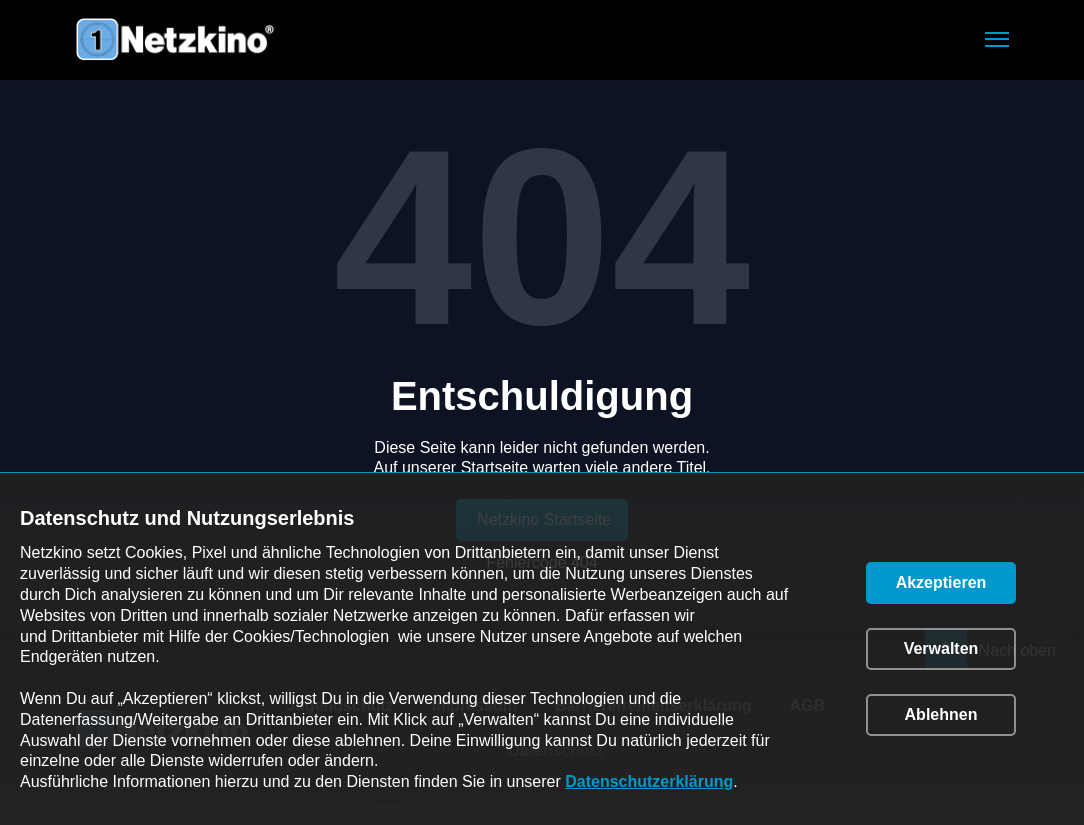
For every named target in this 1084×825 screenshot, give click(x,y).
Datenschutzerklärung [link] (649, 781)
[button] (997, 39)
